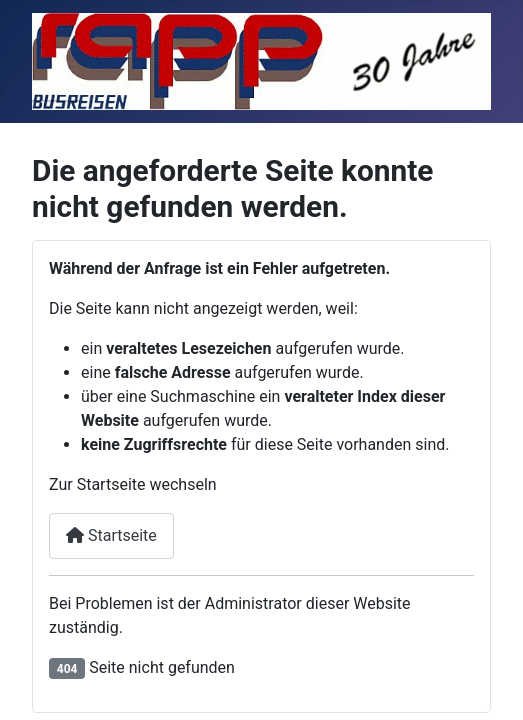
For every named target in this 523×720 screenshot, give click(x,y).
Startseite (111, 535)
